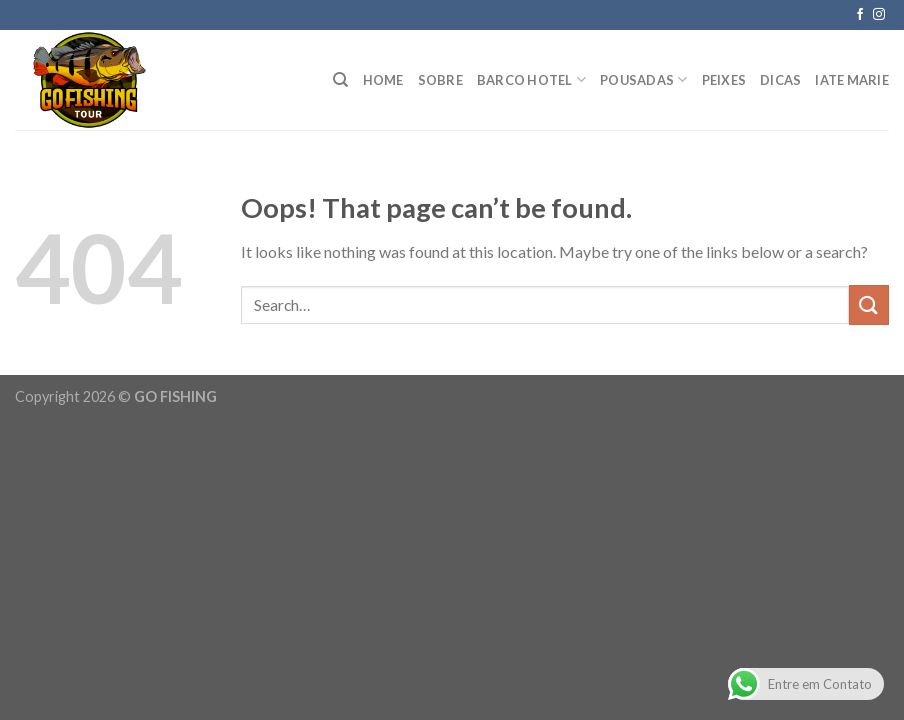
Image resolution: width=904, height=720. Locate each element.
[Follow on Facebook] (860, 15)
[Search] (340, 80)
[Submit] (869, 304)
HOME (383, 80)
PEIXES (724, 80)
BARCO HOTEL (531, 79)
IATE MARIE (852, 80)
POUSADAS (644, 79)
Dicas (780, 80)
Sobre (440, 80)
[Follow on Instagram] (879, 15)
